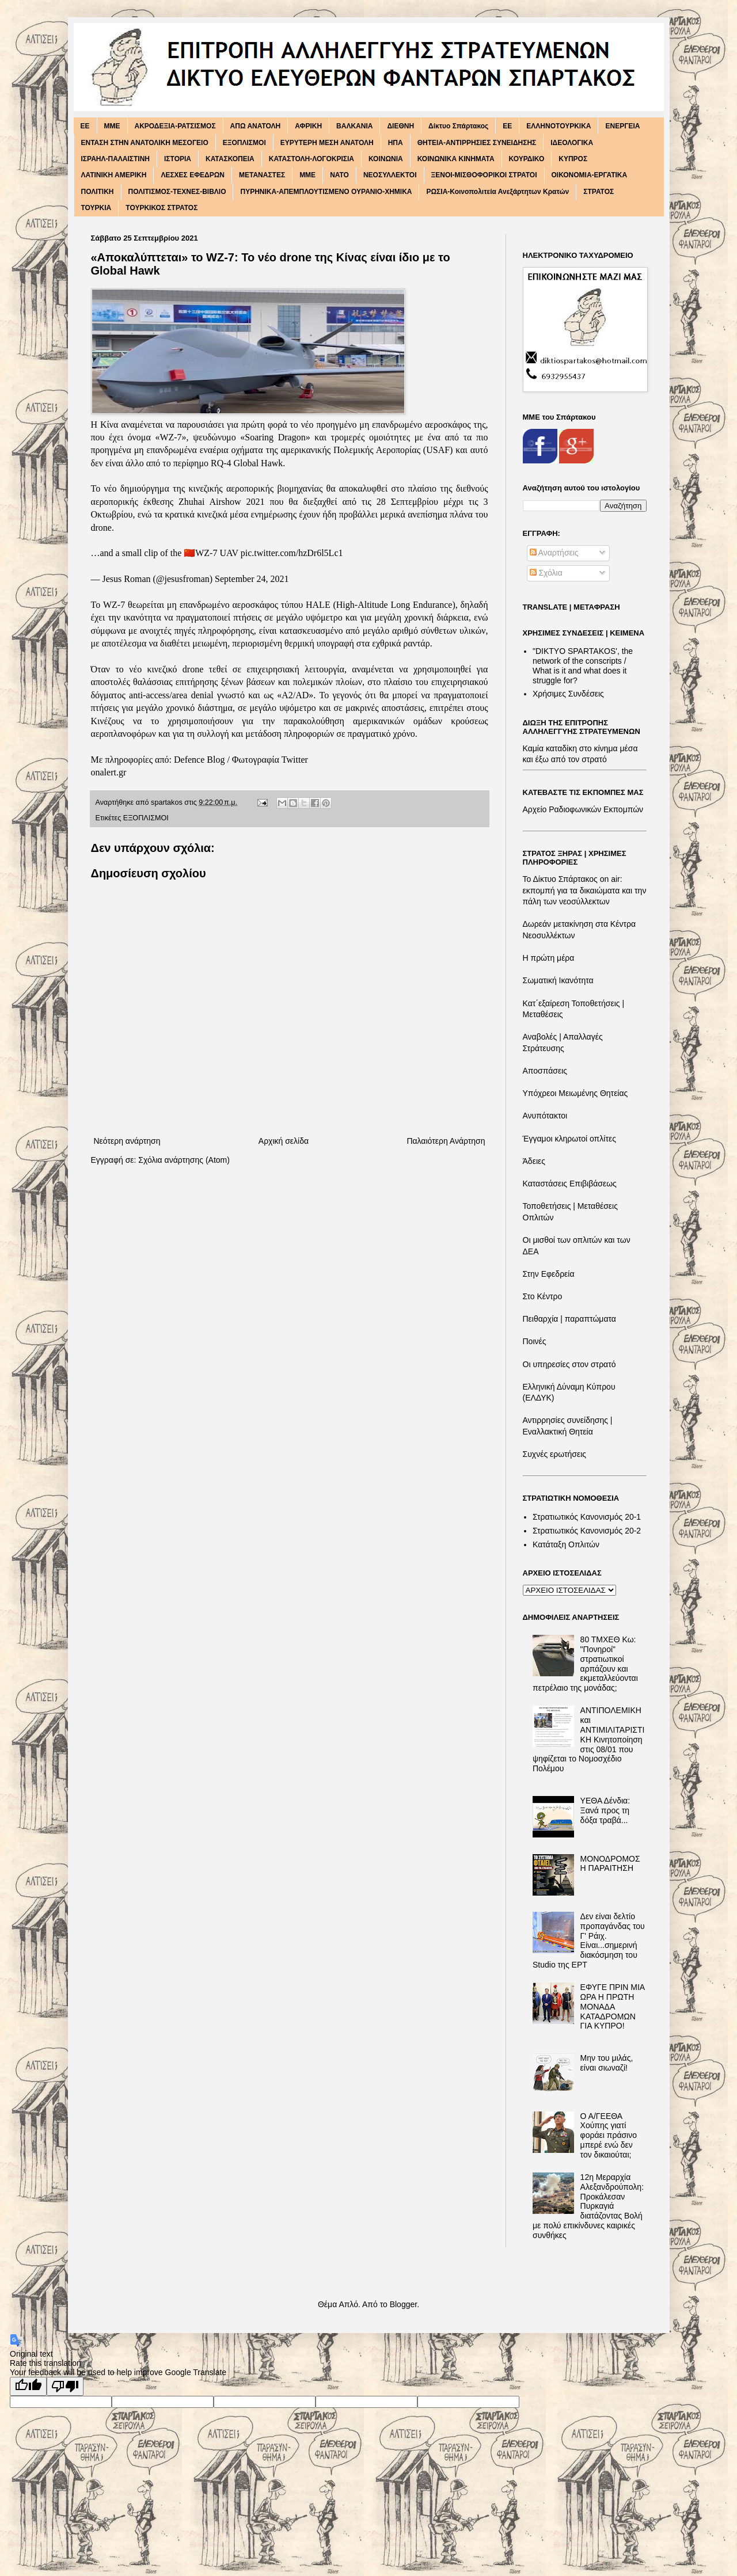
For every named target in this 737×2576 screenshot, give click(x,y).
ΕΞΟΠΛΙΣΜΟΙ (244, 143)
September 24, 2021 (251, 579)
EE (85, 126)
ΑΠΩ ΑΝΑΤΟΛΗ (255, 126)
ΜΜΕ (307, 175)
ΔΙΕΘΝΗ (400, 126)
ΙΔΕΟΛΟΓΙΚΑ (571, 143)
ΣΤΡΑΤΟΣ (598, 192)
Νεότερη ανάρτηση (127, 1141)
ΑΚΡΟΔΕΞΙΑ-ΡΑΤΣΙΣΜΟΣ (175, 126)
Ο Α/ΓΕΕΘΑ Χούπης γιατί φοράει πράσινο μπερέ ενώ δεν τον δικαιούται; (608, 2135)
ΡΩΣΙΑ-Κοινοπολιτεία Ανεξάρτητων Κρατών (497, 192)
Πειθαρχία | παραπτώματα (569, 1318)
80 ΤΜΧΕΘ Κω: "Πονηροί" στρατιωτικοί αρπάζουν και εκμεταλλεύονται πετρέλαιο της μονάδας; (585, 1663)
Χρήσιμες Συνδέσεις (568, 693)
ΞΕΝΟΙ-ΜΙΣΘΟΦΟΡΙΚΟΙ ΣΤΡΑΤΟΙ (484, 175)
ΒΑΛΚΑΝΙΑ (354, 126)
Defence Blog (199, 759)
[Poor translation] (65, 2386)
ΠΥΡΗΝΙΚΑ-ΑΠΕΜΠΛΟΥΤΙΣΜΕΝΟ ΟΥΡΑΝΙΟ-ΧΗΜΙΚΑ (326, 192)
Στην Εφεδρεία (549, 1274)
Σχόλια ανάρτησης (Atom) (184, 1160)
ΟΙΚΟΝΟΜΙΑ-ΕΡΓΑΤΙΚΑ (590, 175)
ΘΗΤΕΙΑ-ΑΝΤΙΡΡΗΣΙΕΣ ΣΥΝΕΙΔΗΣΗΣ (477, 143)
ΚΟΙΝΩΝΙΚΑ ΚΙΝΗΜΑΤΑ (456, 159)
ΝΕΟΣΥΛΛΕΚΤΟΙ (390, 175)
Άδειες (534, 1161)
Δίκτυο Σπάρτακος (458, 126)
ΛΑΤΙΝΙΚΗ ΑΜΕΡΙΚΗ (114, 175)
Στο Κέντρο (543, 1296)
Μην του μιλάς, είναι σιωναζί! (606, 2062)
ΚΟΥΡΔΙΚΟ (527, 159)
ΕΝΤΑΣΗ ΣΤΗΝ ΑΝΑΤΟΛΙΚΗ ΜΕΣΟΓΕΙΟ (144, 143)
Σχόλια (546, 572)
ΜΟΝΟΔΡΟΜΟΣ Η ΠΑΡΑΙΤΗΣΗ (610, 1863)
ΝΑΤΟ (339, 175)
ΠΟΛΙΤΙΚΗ (97, 192)
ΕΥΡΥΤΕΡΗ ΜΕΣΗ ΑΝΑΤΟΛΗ (327, 143)
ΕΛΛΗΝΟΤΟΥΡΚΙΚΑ (558, 126)
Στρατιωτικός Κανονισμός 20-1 (587, 1516)
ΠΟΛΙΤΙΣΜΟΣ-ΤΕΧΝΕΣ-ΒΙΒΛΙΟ (177, 192)
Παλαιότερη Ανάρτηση (446, 1141)
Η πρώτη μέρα (549, 957)
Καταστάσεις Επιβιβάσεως (570, 1183)
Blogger (403, 2304)
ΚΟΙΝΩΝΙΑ (385, 159)
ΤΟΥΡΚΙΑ (96, 208)
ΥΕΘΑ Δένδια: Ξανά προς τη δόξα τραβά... (605, 1810)
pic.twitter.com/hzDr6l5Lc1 (292, 553)
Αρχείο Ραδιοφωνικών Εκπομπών (583, 809)
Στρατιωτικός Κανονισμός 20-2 (587, 1530)
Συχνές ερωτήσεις (555, 1454)
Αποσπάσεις (545, 1070)
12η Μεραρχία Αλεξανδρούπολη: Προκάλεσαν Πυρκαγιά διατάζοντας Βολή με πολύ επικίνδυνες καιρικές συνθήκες (588, 2206)
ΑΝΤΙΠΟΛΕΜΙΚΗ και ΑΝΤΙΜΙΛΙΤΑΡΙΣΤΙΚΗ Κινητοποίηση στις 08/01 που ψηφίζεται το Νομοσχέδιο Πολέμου (588, 1739)
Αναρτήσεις (554, 552)
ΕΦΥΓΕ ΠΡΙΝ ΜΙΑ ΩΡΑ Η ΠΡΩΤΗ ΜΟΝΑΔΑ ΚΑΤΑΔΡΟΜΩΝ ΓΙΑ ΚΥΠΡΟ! (612, 2006)
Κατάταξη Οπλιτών (566, 1544)
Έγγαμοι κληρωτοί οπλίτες (569, 1138)
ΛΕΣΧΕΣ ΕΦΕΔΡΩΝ (193, 175)
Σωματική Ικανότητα (558, 980)
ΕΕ (507, 126)
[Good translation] (28, 2386)
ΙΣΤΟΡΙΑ (177, 159)
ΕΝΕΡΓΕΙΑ (622, 126)
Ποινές (534, 1341)
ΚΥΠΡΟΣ (573, 159)
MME (112, 126)
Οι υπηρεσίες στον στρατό (569, 1364)
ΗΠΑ (395, 143)
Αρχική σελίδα (284, 1141)
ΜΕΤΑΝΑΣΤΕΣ (262, 175)
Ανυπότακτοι (545, 1115)
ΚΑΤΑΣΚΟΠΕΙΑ (230, 159)
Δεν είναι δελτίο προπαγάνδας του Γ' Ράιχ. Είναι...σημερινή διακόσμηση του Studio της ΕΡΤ (589, 1940)
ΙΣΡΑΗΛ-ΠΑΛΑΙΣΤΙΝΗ (115, 159)
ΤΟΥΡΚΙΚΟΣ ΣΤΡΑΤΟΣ (161, 208)
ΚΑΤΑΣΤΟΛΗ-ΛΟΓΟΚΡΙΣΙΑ (311, 159)
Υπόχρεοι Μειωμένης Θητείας (575, 1093)
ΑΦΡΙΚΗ (308, 126)
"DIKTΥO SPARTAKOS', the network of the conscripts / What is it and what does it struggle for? (583, 665)
